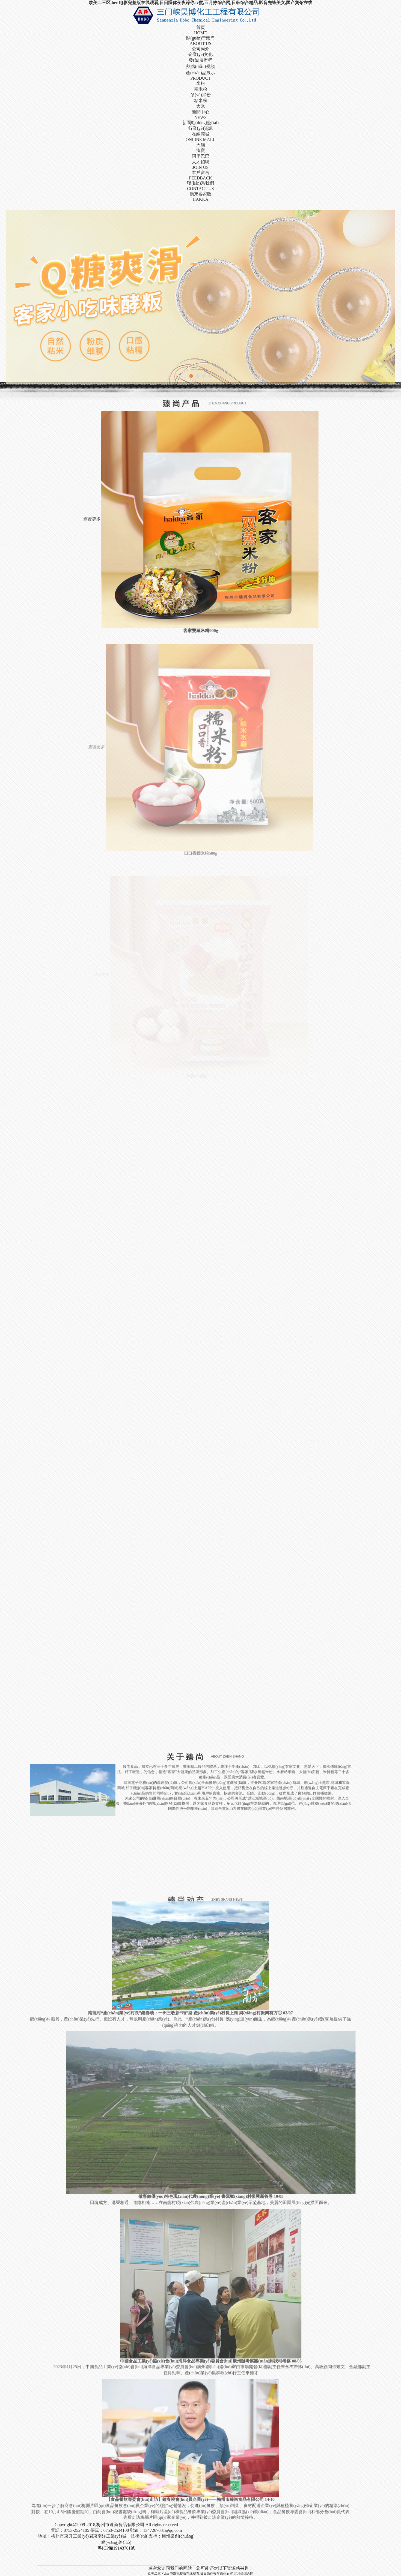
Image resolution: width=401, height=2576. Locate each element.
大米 (200, 106)
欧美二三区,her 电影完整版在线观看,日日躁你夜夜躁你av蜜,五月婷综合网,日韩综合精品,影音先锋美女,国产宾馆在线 (200, 2)
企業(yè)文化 (200, 54)
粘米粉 (200, 100)
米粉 (200, 83)
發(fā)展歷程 (200, 60)
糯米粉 (200, 89)
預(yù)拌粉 (200, 94)
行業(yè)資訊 (200, 128)
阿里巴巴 (200, 156)
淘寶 (200, 150)
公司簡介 (200, 48)
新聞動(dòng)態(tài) (200, 122)
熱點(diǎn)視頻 (200, 66)
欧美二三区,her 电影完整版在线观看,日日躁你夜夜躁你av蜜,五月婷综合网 (200, 2573)
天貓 (200, 144)
